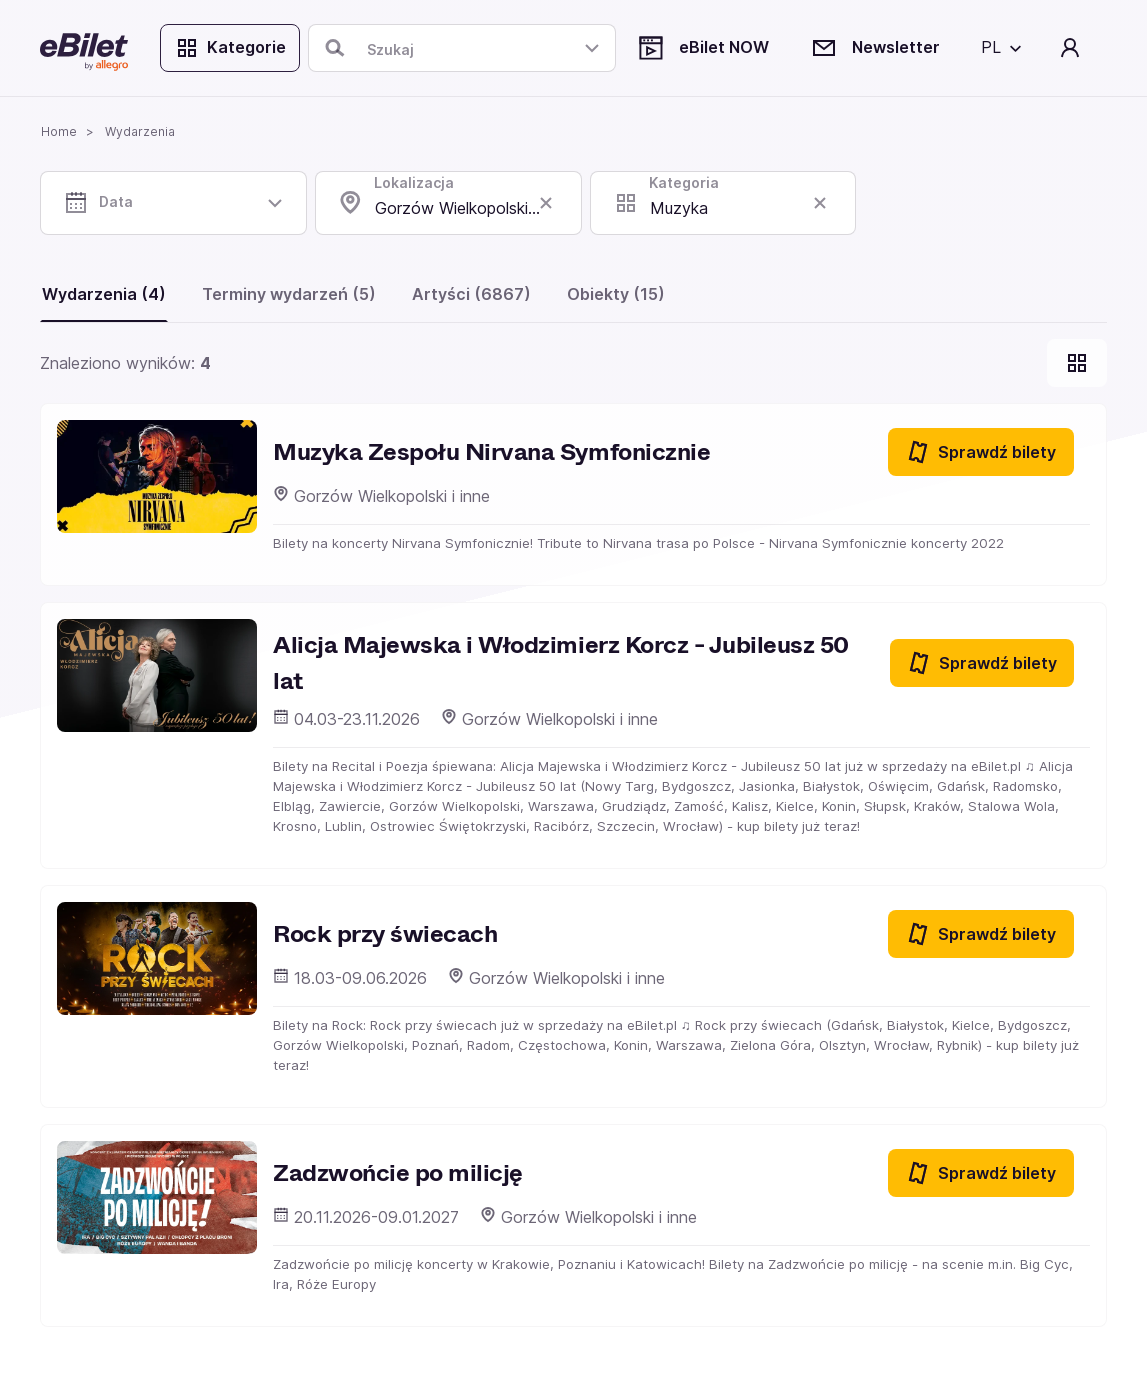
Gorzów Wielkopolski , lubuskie (478, 208)
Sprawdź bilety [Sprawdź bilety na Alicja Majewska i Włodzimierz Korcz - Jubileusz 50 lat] (982, 663)
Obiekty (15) (616, 294)
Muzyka (679, 208)
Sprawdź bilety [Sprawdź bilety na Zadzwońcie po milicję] (981, 1173)
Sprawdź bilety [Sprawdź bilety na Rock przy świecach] (981, 934)
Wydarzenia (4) (104, 294)
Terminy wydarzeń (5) (289, 294)
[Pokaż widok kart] (1077, 363)
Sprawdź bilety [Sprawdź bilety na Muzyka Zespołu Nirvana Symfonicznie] (981, 452)
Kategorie (230, 48)
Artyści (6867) (471, 294)
